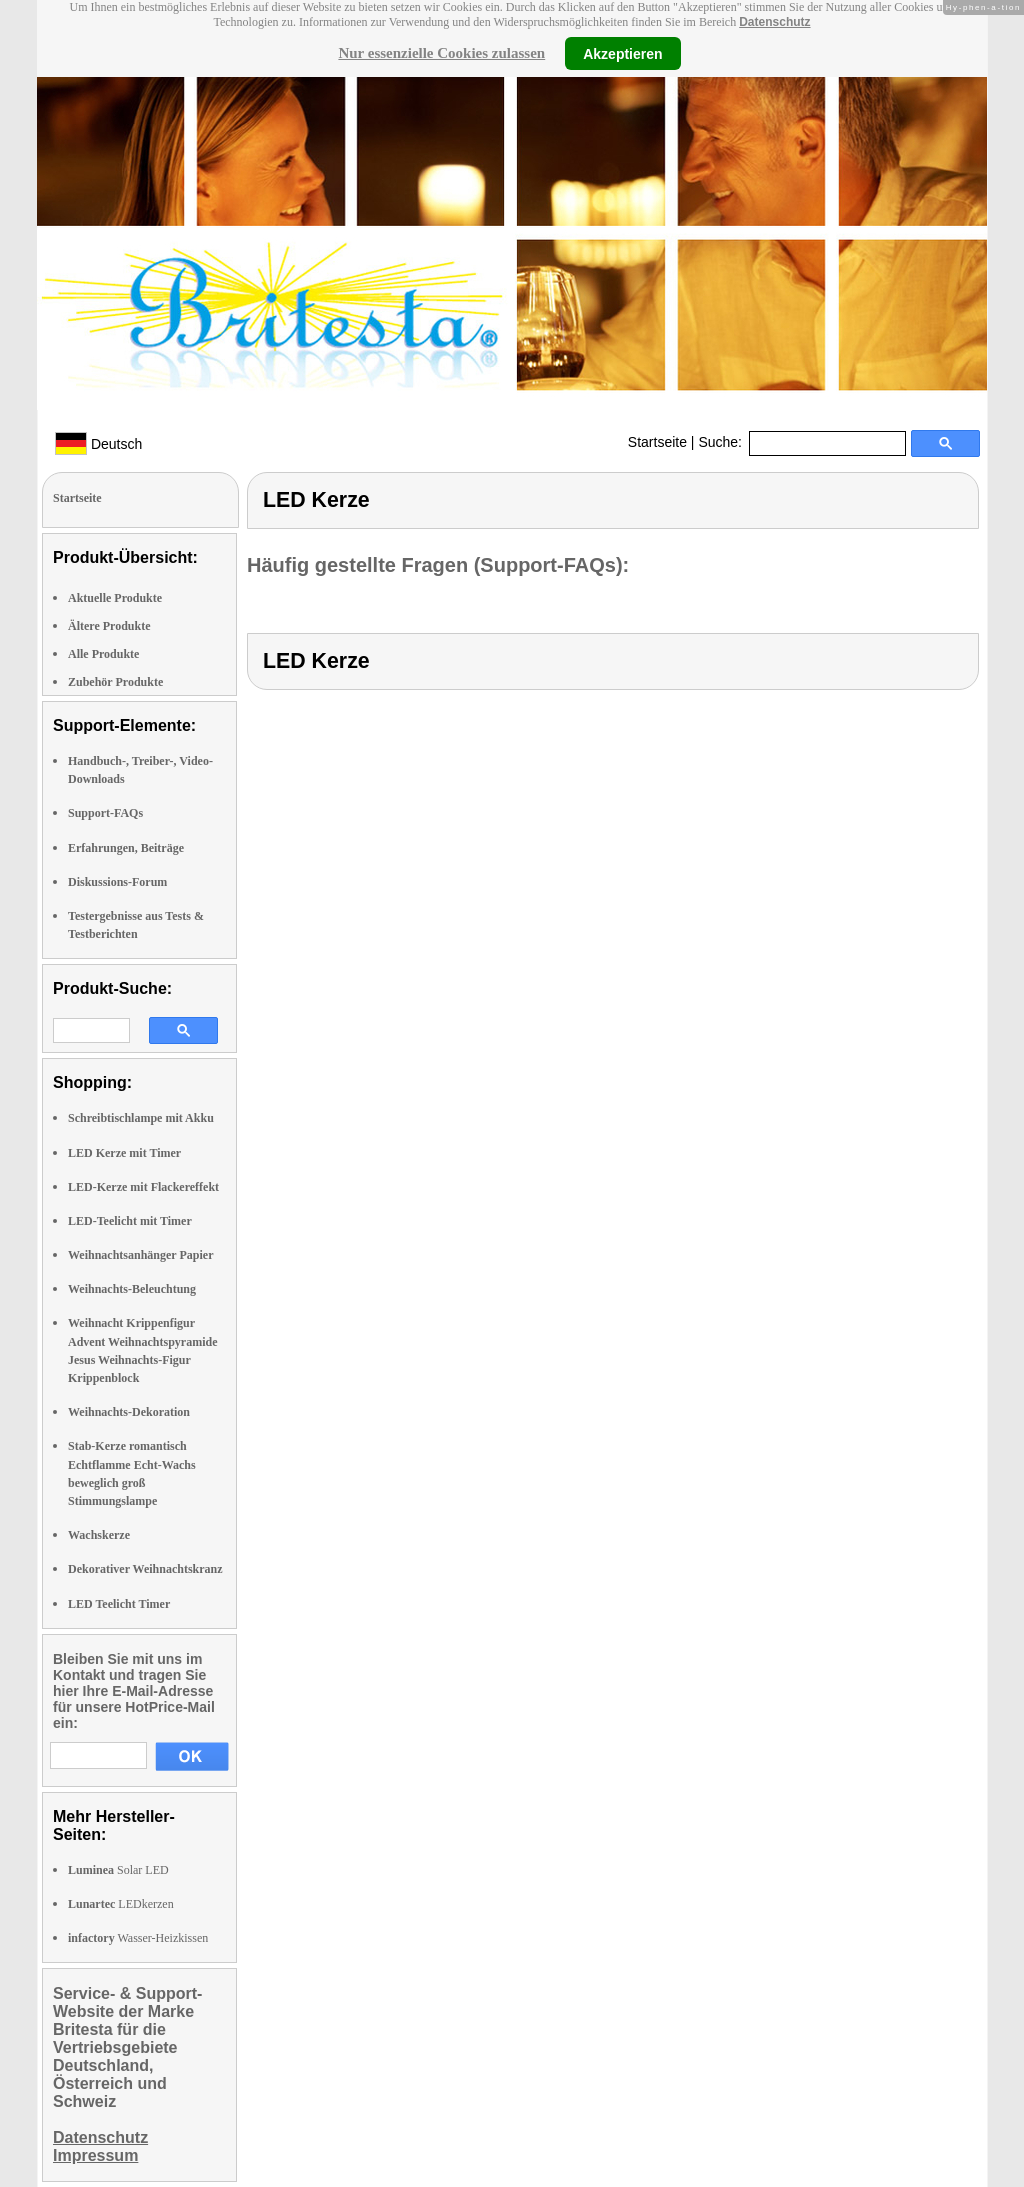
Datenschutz (774, 22)
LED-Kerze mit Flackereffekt (143, 1187)
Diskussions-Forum (117, 882)
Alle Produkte (103, 654)
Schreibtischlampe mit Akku (141, 1118)
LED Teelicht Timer (119, 1604)
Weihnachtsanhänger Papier (140, 1255)
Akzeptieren (622, 53)
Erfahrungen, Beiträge (126, 848)
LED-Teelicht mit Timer (130, 1221)
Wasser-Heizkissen (138, 1938)
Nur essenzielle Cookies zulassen (441, 53)
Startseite (657, 442)
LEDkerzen (121, 1904)
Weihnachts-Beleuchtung (132, 1289)
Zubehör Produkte (115, 682)
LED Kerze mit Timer (124, 1153)
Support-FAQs (105, 813)
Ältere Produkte (109, 626)
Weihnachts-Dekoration (129, 1412)
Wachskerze (99, 1535)
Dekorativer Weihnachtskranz (145, 1569)
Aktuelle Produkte (115, 598)
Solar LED (118, 1870)
